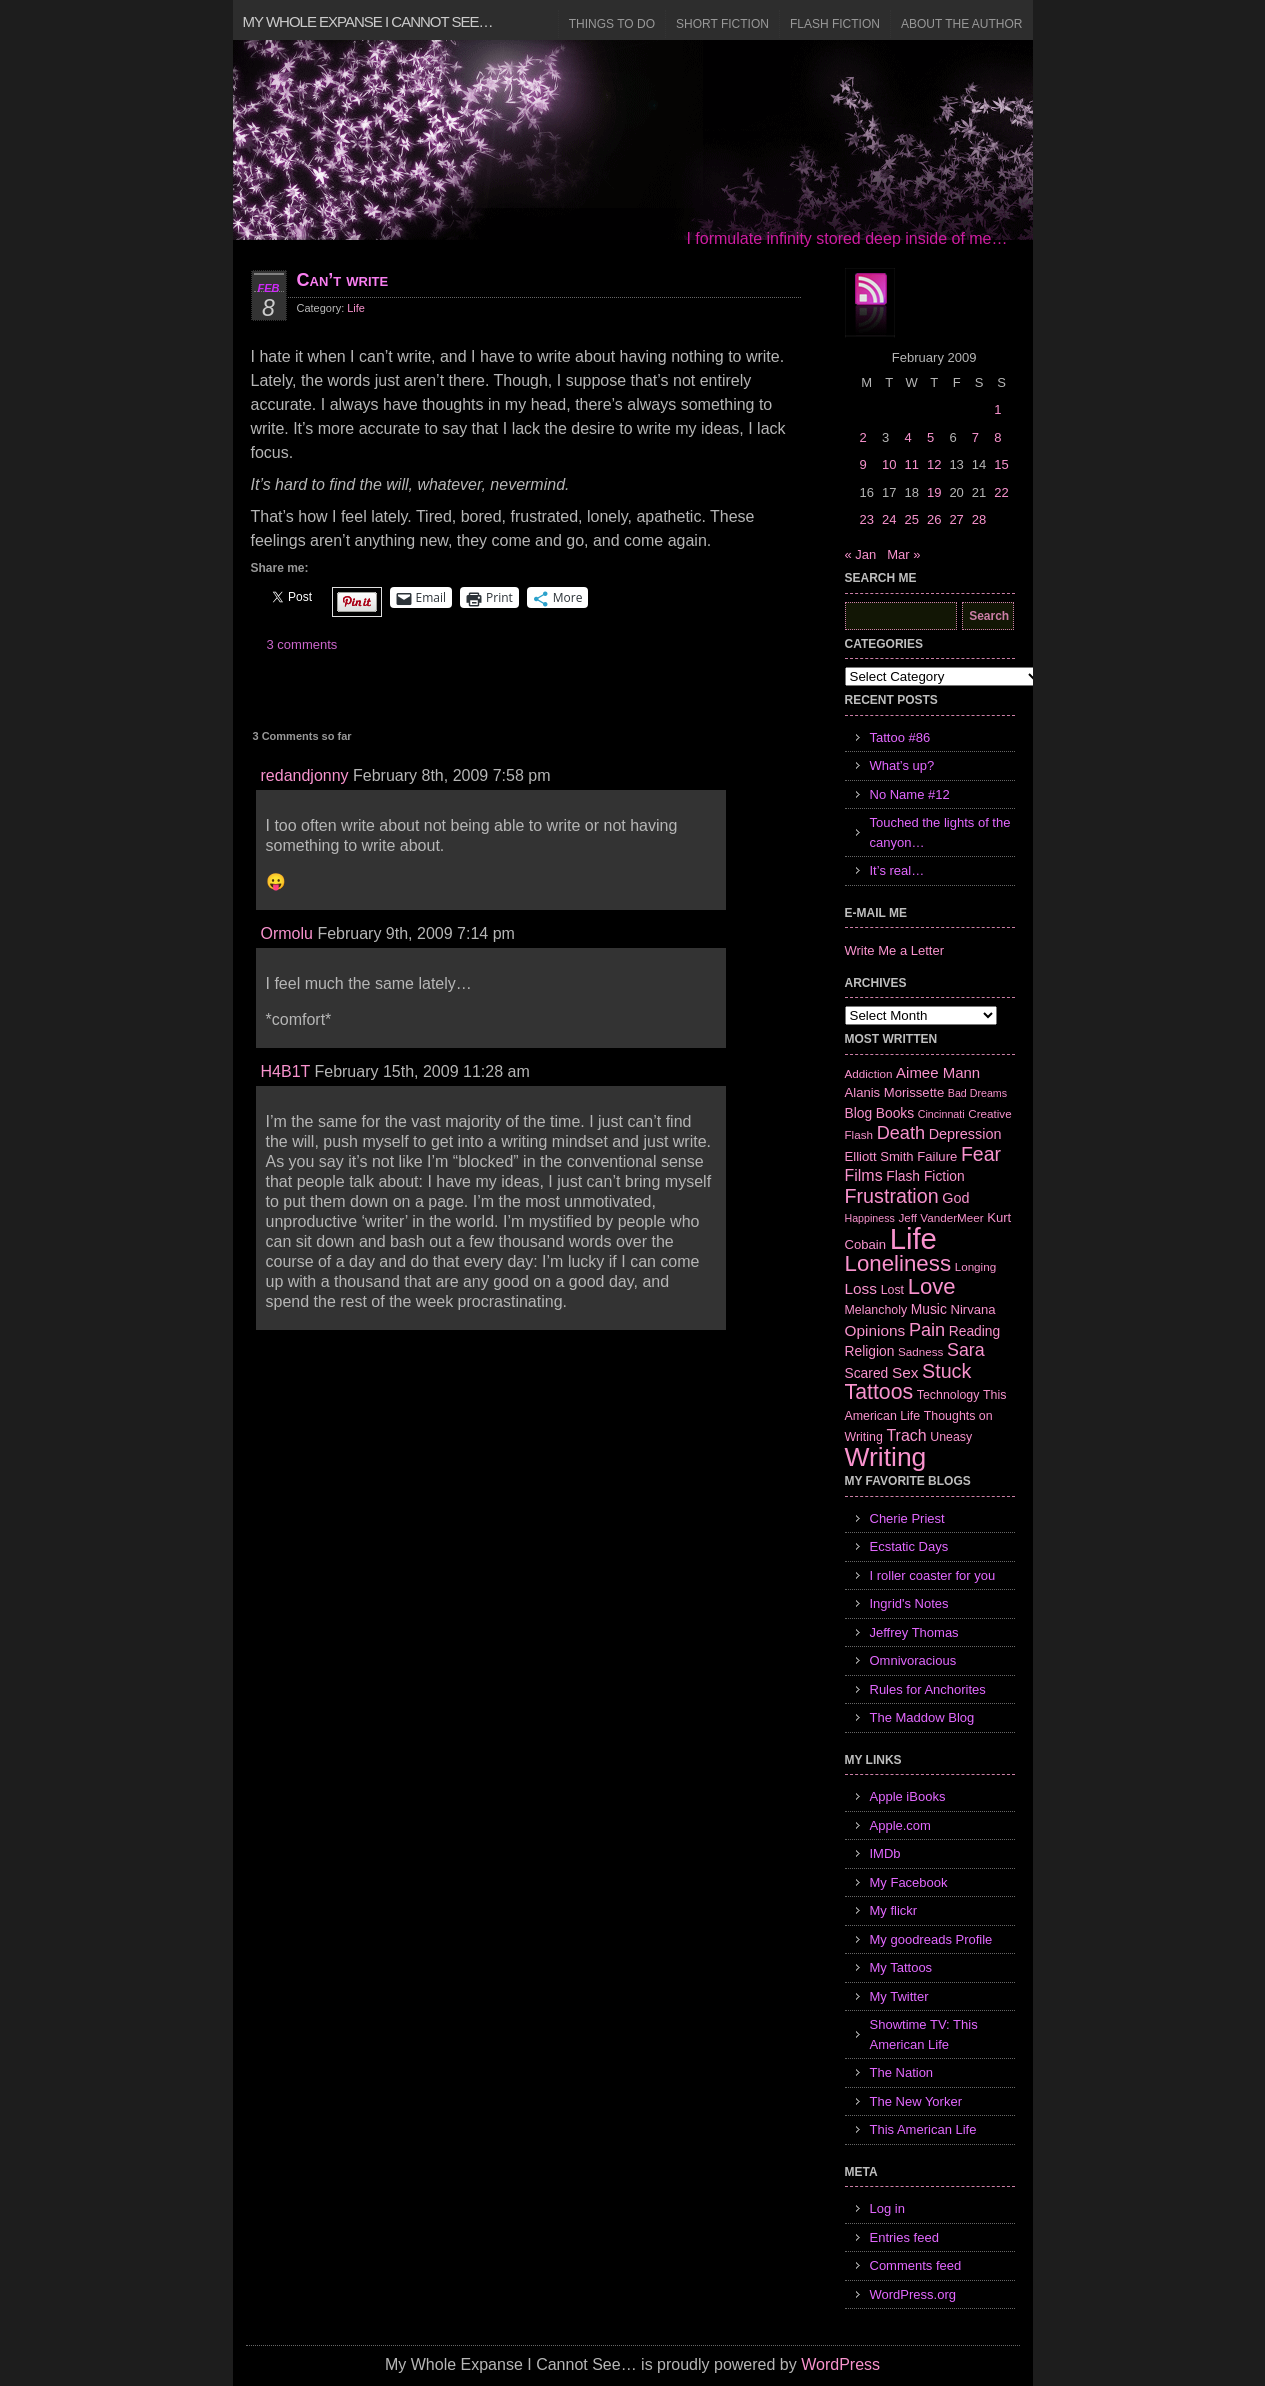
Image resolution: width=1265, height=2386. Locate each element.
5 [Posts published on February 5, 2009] (930, 437)
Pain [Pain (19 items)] (927, 1330)
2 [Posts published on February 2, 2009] (863, 437)
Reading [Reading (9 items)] (974, 1331)
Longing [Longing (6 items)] (976, 1266)
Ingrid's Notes (909, 1603)
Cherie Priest (907, 1518)
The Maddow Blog (922, 1717)
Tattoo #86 (900, 737)
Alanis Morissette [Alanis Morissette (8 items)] (895, 1092)
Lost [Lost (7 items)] (892, 1290)
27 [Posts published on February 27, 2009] (956, 519)
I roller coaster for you (933, 1575)
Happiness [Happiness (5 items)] (870, 1218)
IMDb (885, 1853)
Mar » (903, 554)
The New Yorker (916, 2101)
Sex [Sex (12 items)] (905, 1372)
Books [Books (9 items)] (895, 1113)
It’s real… (897, 870)
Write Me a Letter (894, 950)
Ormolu (287, 933)
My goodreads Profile (931, 1939)
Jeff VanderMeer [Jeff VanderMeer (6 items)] (940, 1217)
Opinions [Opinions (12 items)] (875, 1330)
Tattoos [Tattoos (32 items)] (879, 1392)
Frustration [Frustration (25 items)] (892, 1196)
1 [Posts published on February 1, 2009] (997, 409)
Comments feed (916, 2265)
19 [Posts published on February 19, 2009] (934, 492)
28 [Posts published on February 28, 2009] (979, 519)
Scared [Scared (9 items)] (867, 1373)
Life (356, 308)
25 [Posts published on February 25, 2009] (911, 519)
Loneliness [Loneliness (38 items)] (898, 1263)
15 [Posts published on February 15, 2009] (1001, 464)
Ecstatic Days (909, 1546)
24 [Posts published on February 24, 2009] (889, 519)
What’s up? (902, 765)
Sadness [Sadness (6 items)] (920, 1351)
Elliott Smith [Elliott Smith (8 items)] (879, 1156)
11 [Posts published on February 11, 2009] (911, 464)
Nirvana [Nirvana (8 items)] (972, 1309)
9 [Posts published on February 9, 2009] (863, 464)
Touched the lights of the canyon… (940, 832)
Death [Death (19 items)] (901, 1133)
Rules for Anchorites (928, 1689)
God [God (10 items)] (955, 1198)
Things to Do (612, 24)
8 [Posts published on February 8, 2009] (997, 437)
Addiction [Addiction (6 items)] (869, 1073)
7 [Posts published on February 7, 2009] (975, 437)
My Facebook (909, 1882)
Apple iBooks (908, 1796)
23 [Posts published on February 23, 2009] (867, 519)
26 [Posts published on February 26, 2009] (934, 519)
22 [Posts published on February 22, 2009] (1001, 492)
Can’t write (343, 280)
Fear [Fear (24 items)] (981, 1154)
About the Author (962, 24)
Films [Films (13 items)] (864, 1175)
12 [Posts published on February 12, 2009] (934, 464)
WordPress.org (913, 2294)
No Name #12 (910, 794)
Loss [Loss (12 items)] (861, 1288)
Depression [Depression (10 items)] (965, 1134)
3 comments (302, 644)
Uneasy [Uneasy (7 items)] (951, 1437)
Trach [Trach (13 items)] (906, 1435)
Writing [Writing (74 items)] (886, 1457)
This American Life (923, 2129)
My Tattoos (901, 1967)
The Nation (902, 2072)
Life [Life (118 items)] (913, 1238)
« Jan (861, 554)
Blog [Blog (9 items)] (859, 1113)
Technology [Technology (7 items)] (948, 1395)
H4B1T (286, 1071)
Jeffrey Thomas (914, 1632)
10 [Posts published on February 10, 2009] (889, 464)
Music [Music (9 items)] (929, 1309)
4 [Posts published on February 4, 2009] (907, 437)
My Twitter (899, 1996)
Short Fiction (722, 24)
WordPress (840, 2364)
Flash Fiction (835, 24)
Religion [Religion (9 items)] (870, 1351)
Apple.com (900, 1825)
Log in (887, 2208)
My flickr (894, 1910)
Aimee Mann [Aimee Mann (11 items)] (938, 1072)
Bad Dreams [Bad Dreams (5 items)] (977, 1093)
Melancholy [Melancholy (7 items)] (876, 1310)
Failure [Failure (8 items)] (937, 1156)
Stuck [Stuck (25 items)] (946, 1371)
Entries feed (904, 2237)
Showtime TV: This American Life (924, 2034)
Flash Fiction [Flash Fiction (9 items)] (925, 1176)
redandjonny (305, 775)
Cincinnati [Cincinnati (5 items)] (941, 1114)
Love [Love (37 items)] (932, 1286)
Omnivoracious (913, 1660)
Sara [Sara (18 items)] (966, 1350)
